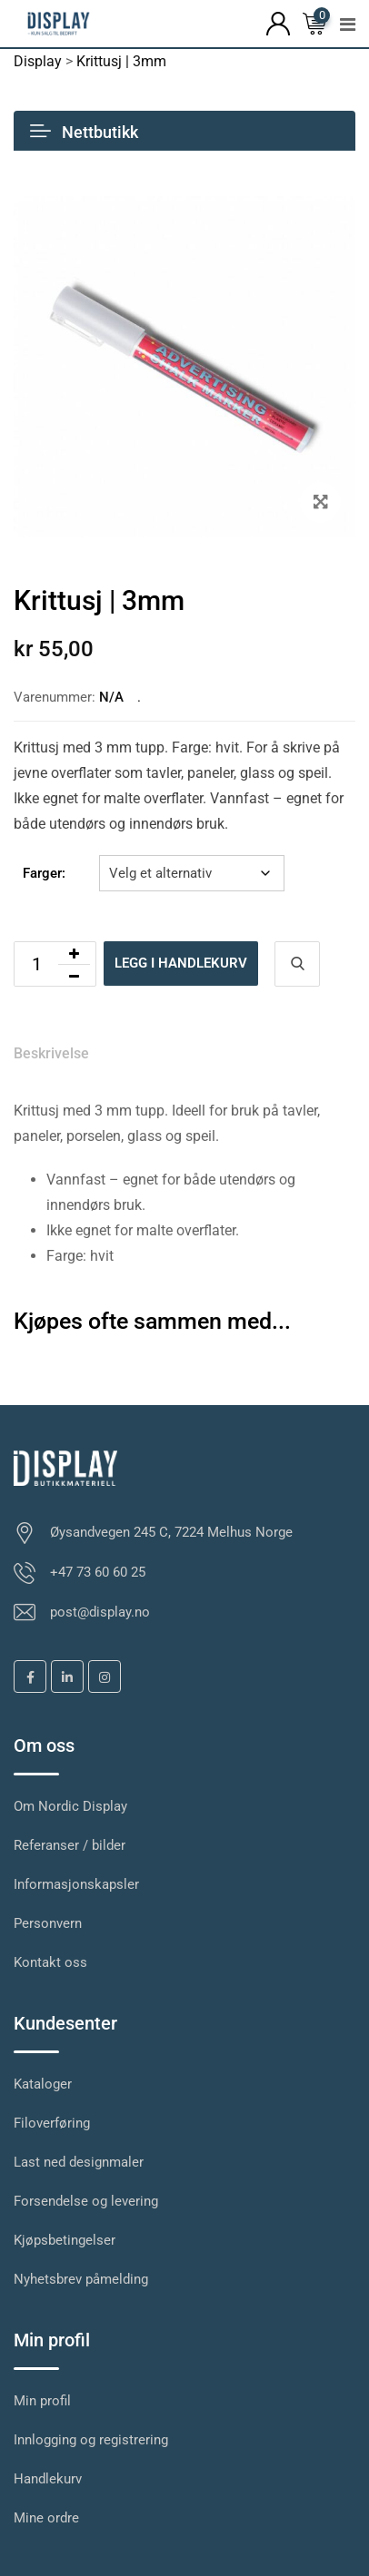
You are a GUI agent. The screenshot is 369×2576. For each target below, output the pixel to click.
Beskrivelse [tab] (51, 1053)
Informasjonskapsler (76, 1884)
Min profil (42, 2401)
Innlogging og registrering (91, 2440)
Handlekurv (48, 2479)
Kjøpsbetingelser (64, 2240)
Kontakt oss (50, 1962)
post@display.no (100, 1612)
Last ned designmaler (79, 2162)
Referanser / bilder (69, 1845)
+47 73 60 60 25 (97, 1572)
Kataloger (43, 2084)
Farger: (44, 873)
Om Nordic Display (70, 1806)
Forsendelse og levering (86, 2201)
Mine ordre (46, 2518)
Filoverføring (52, 2123)
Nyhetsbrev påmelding (81, 2279)
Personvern (48, 1923)
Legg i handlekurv (181, 963)
